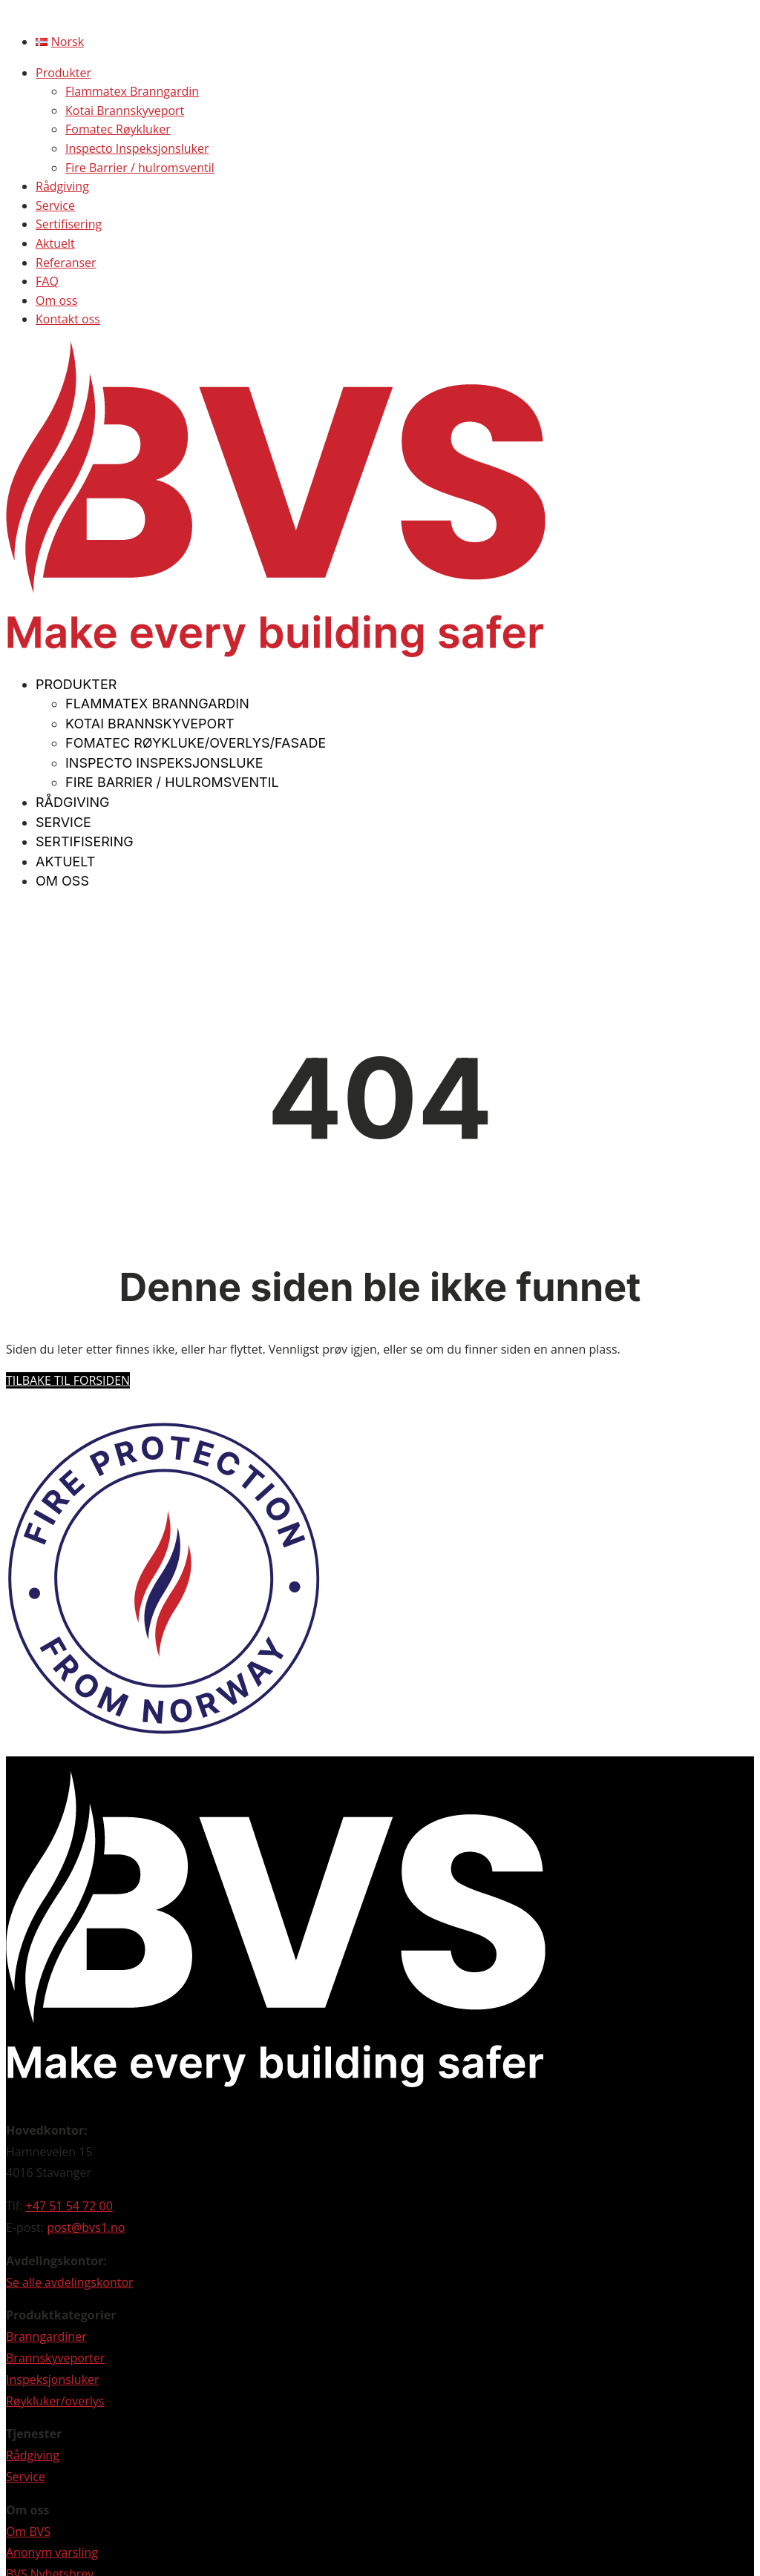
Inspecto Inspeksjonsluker (137, 148)
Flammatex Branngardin (132, 91)
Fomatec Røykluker (118, 129)
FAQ (47, 281)
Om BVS (28, 2531)
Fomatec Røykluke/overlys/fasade (195, 743)
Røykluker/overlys (55, 2401)
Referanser (66, 262)
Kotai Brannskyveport (124, 110)
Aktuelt (55, 243)
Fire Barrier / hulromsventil (139, 167)
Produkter (63, 73)
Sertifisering (69, 224)
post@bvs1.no (86, 2227)
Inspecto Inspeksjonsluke (164, 763)
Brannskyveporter (55, 2358)
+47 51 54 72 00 (69, 2206)
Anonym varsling (52, 2552)
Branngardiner (46, 2336)
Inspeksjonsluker (52, 2379)
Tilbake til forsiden (68, 1380)
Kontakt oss (68, 319)
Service (55, 205)
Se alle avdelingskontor (70, 2282)
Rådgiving (62, 186)
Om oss (56, 300)
